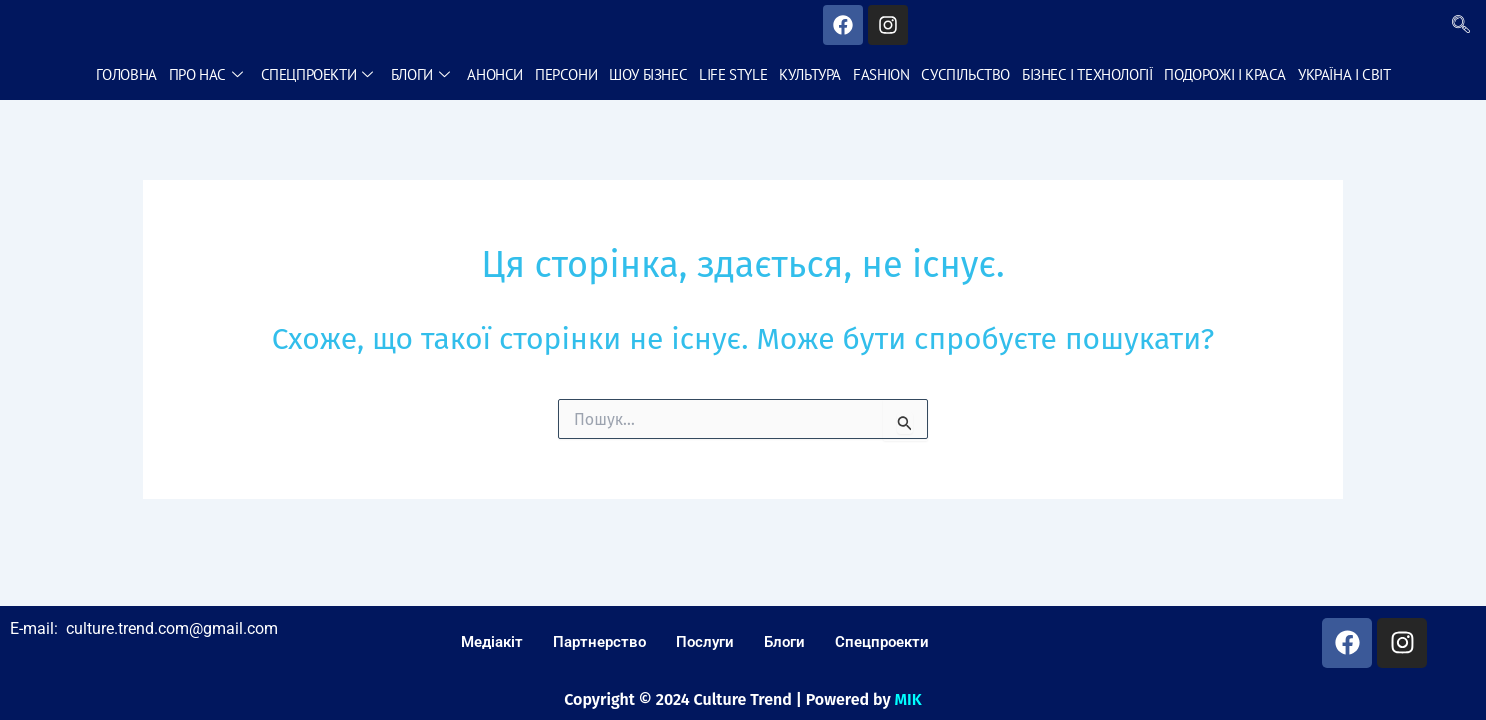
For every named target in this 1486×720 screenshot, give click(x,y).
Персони (566, 74)
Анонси (495, 74)
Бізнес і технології (1087, 74)
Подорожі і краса (1225, 74)
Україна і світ (1344, 74)
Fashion (881, 74)
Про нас (206, 74)
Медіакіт (492, 642)
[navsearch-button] (1461, 25)
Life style (733, 74)
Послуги (705, 642)
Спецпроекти (317, 74)
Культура (810, 74)
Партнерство (599, 642)
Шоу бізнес (648, 74)
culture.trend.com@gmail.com (172, 628)
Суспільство (965, 74)
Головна (126, 74)
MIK (908, 699)
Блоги (420, 74)
